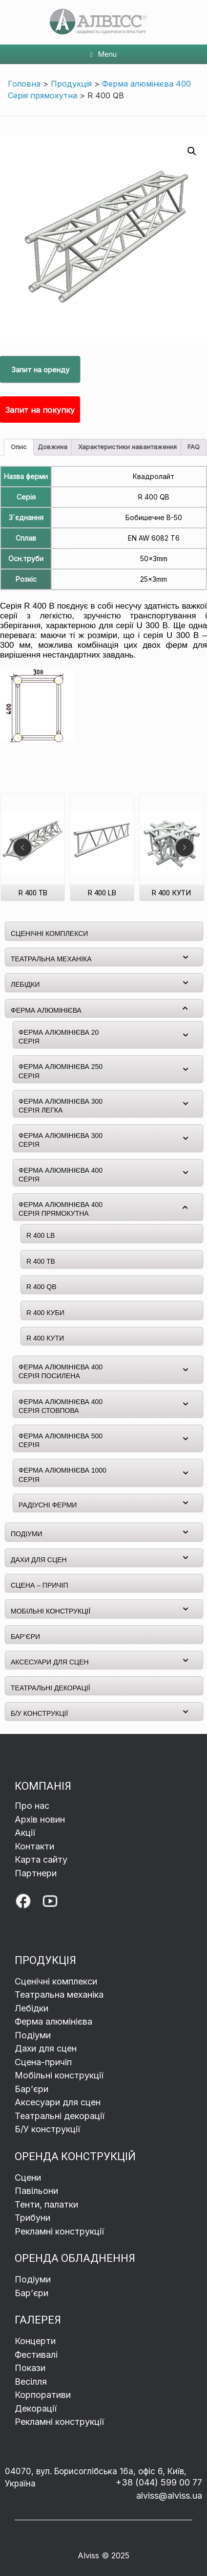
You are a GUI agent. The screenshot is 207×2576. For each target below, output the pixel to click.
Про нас (32, 1806)
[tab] (19, 447)
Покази (30, 2368)
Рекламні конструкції (59, 2231)
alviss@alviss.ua (169, 2495)
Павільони (36, 2191)
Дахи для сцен (46, 2048)
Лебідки (31, 2008)
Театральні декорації (59, 2116)
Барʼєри (31, 2089)
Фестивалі (36, 2354)
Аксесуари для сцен (58, 2102)
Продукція (71, 84)
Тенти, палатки (46, 2204)
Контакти (34, 1846)
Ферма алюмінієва (53, 2021)
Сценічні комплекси (56, 1981)
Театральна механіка (59, 1994)
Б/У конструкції (47, 2129)
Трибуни (34, 2217)
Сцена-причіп (43, 2062)
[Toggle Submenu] (185, 957)
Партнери (36, 1873)
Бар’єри (31, 2293)
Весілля (31, 2381)
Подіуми (33, 2035)
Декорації (36, 2408)
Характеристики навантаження (127, 447)
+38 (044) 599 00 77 (159, 2482)
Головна (24, 84)
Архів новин (40, 1819)
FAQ (193, 447)
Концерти (35, 2341)
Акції (25, 1832)
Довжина (52, 447)
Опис (19, 447)
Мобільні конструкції (59, 2075)
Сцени (29, 2177)
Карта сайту (41, 1859)
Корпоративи (43, 2395)
